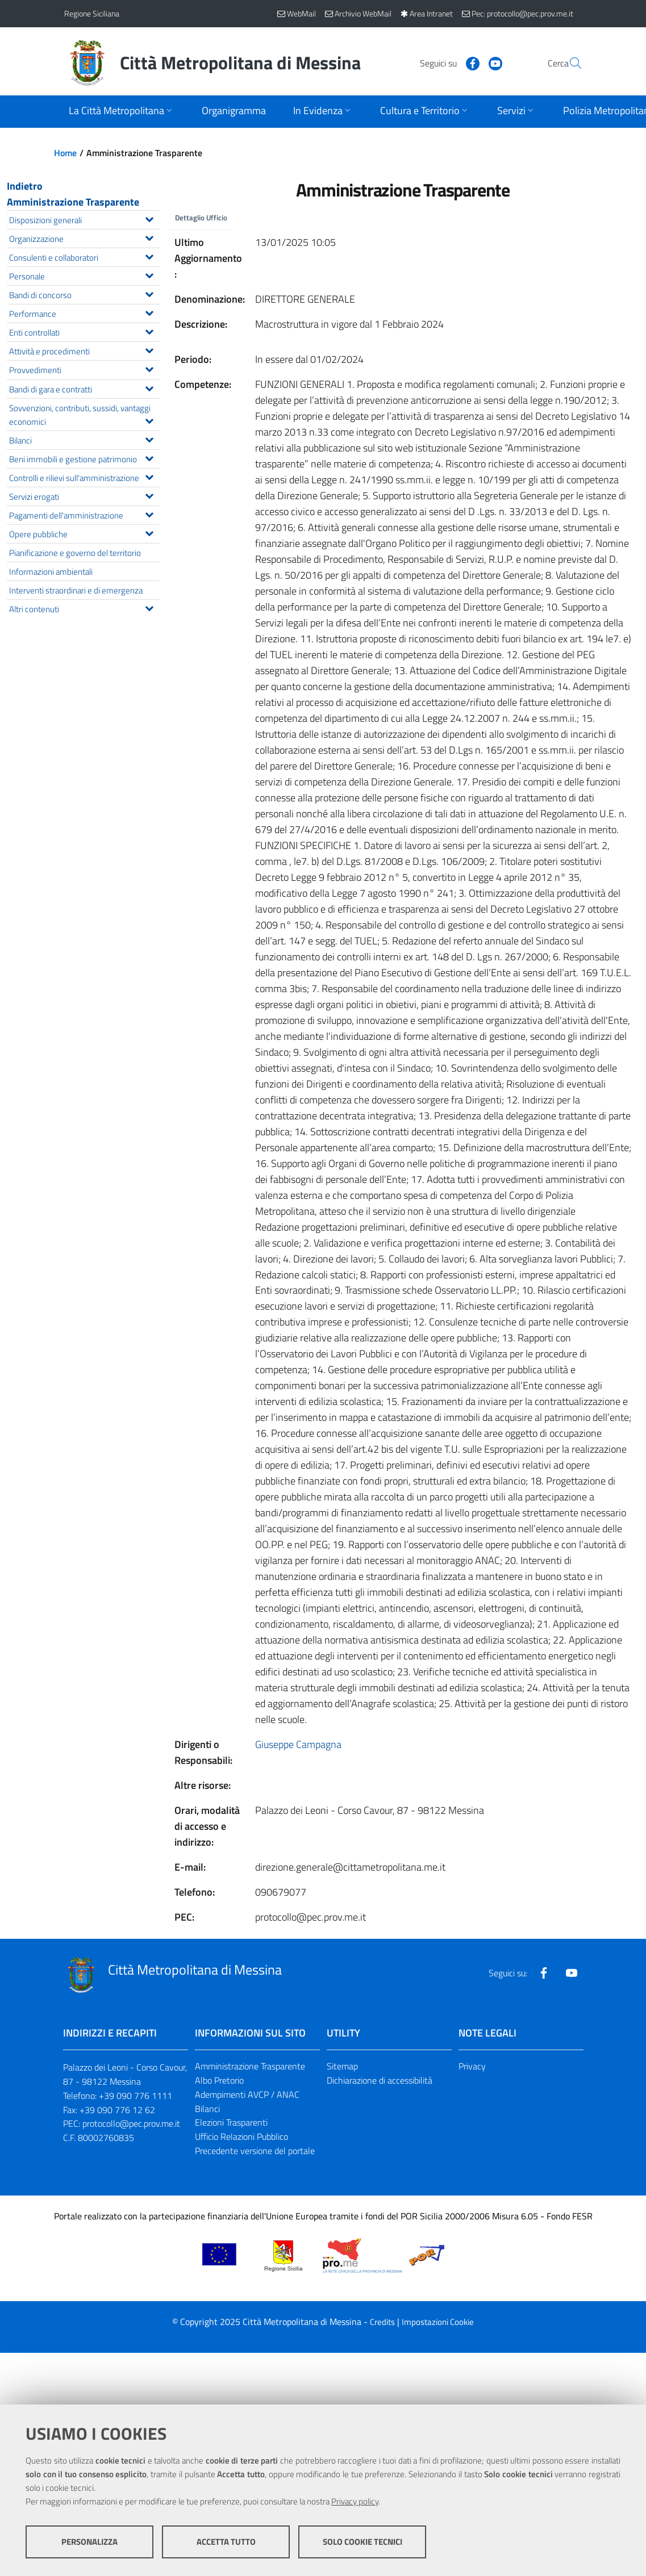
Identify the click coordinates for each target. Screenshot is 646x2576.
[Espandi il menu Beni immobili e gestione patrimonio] (149, 457)
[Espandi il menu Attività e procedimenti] (149, 349)
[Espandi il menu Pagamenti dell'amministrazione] (149, 513)
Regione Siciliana (91, 13)
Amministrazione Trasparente (73, 202)
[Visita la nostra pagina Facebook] (445, 62)
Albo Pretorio (219, 2081)
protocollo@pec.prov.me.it (131, 2124)
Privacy (472, 2067)
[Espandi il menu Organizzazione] (149, 237)
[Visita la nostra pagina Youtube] (468, 62)
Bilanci (207, 2109)
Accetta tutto (226, 2542)
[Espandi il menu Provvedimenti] (149, 368)
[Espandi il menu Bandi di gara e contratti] (149, 387)
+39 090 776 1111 (135, 2097)
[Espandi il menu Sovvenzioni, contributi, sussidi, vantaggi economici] (149, 419)
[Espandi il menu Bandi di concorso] (149, 293)
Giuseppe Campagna (298, 1745)
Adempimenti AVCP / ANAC (247, 2095)
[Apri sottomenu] (121, 111)
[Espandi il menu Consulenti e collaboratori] (149, 255)
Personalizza (89, 2542)
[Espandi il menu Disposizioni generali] (149, 218)
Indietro (25, 186)
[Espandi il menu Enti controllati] (149, 330)
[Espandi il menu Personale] (149, 274)
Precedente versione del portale (255, 2152)
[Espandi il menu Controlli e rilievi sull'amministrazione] (149, 476)
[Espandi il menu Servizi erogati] (149, 494)
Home (65, 153)
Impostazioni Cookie (438, 2323)
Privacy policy (354, 2501)
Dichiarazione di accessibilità (379, 2081)
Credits (382, 2323)
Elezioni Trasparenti (231, 2123)
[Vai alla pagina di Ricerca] (568, 63)
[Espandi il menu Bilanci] (149, 438)
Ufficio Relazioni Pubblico (241, 2137)
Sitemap (342, 2067)
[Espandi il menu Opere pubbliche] (149, 532)
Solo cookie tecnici (362, 2542)
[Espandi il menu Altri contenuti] (149, 607)
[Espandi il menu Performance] (149, 312)
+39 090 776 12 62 (117, 2110)
